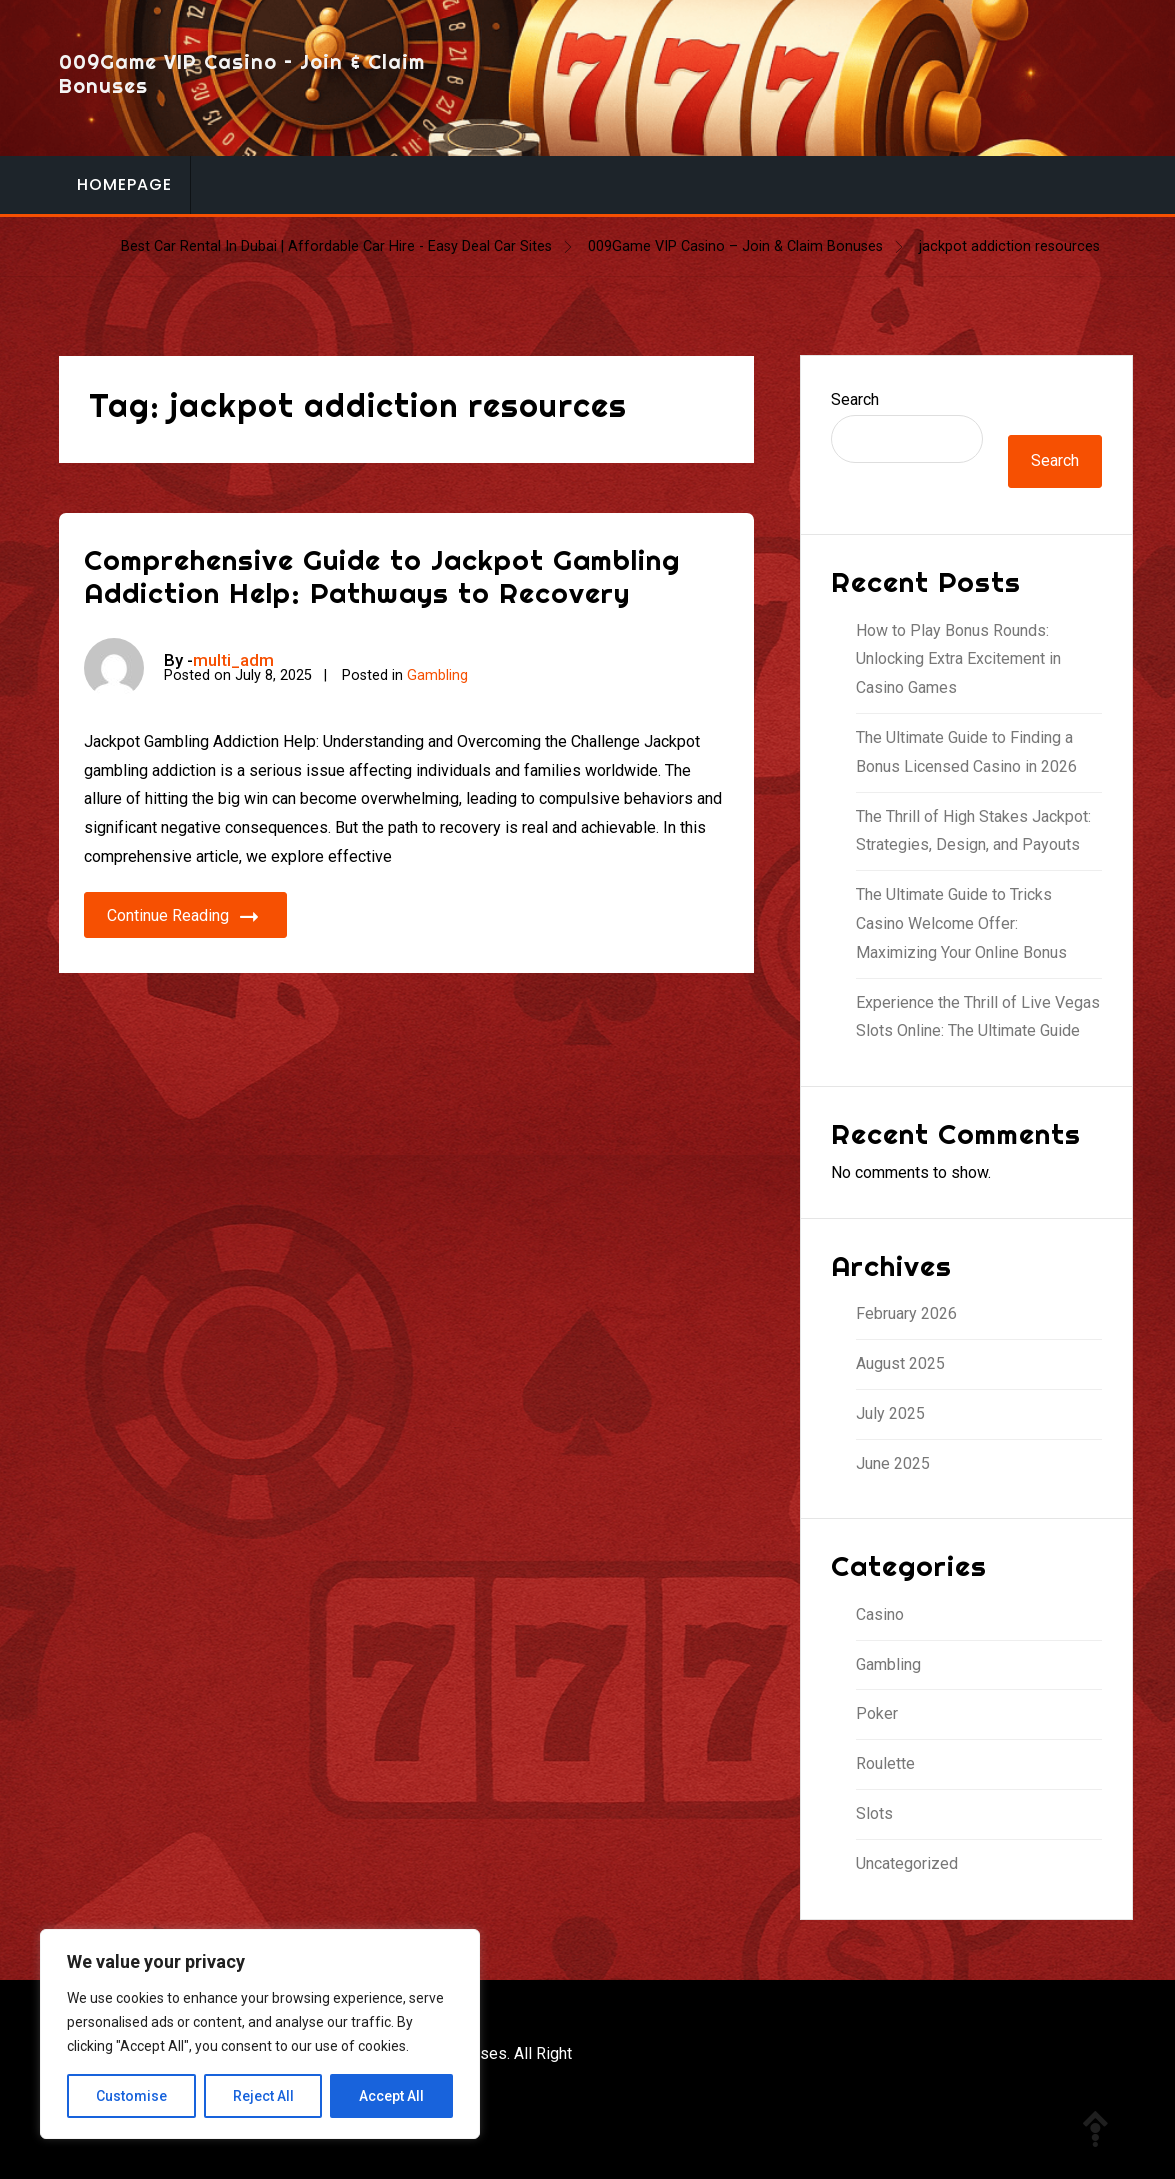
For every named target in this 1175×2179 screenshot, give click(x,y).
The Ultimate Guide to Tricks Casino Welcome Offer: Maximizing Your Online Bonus (961, 923)
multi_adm (233, 660)
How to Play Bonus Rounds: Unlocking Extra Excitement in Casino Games (958, 659)
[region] (260, 2034)
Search (855, 399)
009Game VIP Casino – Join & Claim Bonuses (242, 73)
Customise (131, 2096)
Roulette (885, 1763)
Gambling (437, 675)
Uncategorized (907, 1863)
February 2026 (906, 1313)
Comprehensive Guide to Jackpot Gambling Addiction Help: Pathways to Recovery (382, 576)
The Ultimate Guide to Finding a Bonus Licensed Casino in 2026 (966, 752)
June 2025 (893, 1463)
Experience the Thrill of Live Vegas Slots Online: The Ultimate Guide (978, 1017)
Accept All (391, 2096)
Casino (880, 1614)
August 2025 (900, 1363)
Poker (877, 1713)
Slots (874, 1813)
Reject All (263, 2096)
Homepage (124, 184)
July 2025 (890, 1413)
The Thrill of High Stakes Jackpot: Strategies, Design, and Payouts (973, 831)
